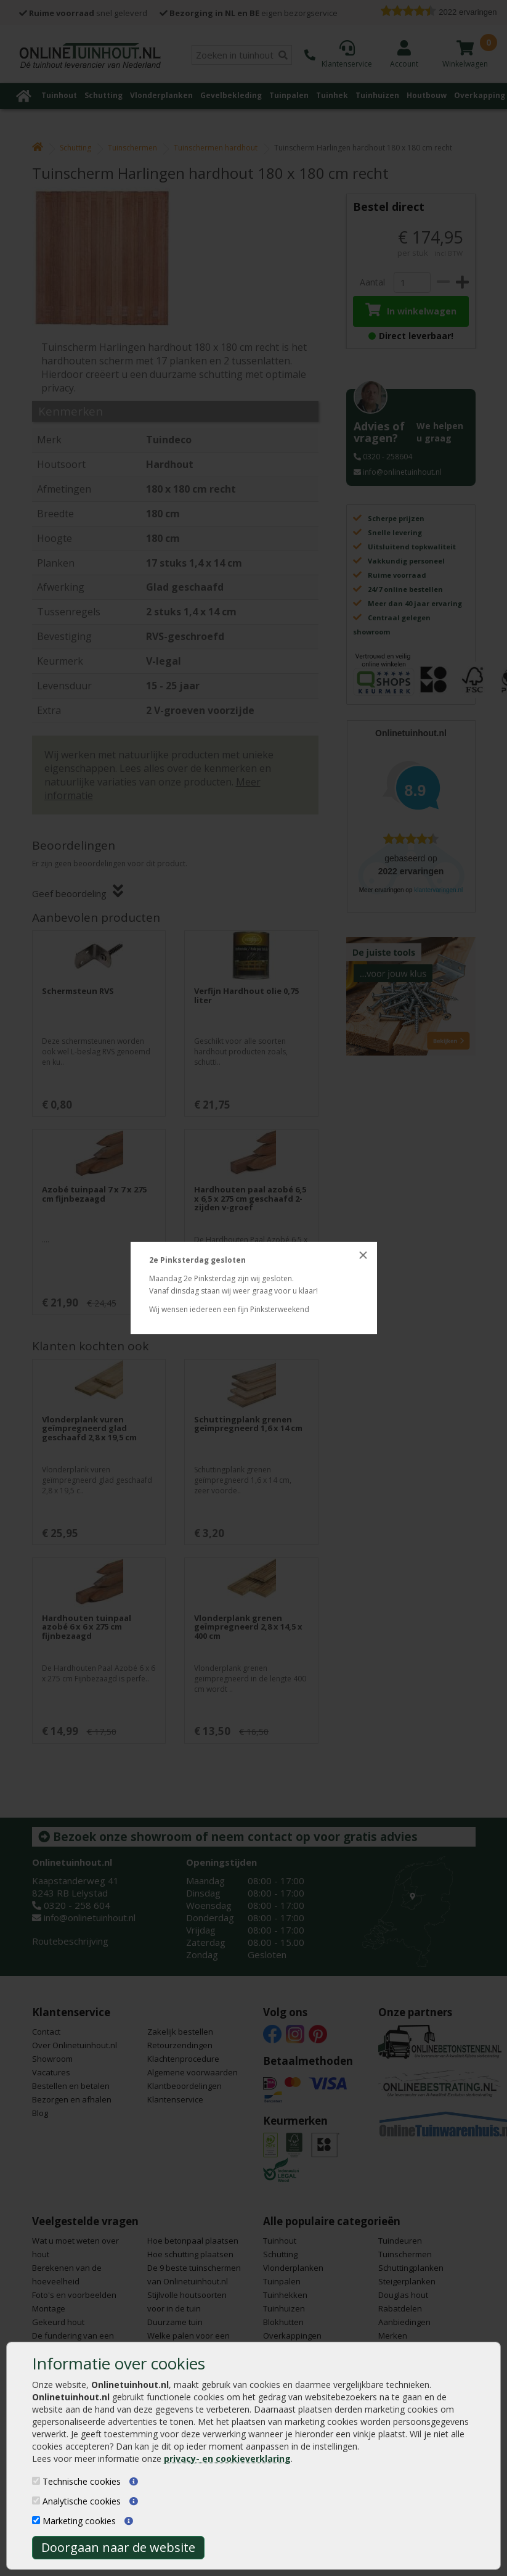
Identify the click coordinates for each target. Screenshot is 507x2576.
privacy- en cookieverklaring (227, 2458)
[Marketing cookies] (36, 2520)
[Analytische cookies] (36, 2500)
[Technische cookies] (36, 2481)
